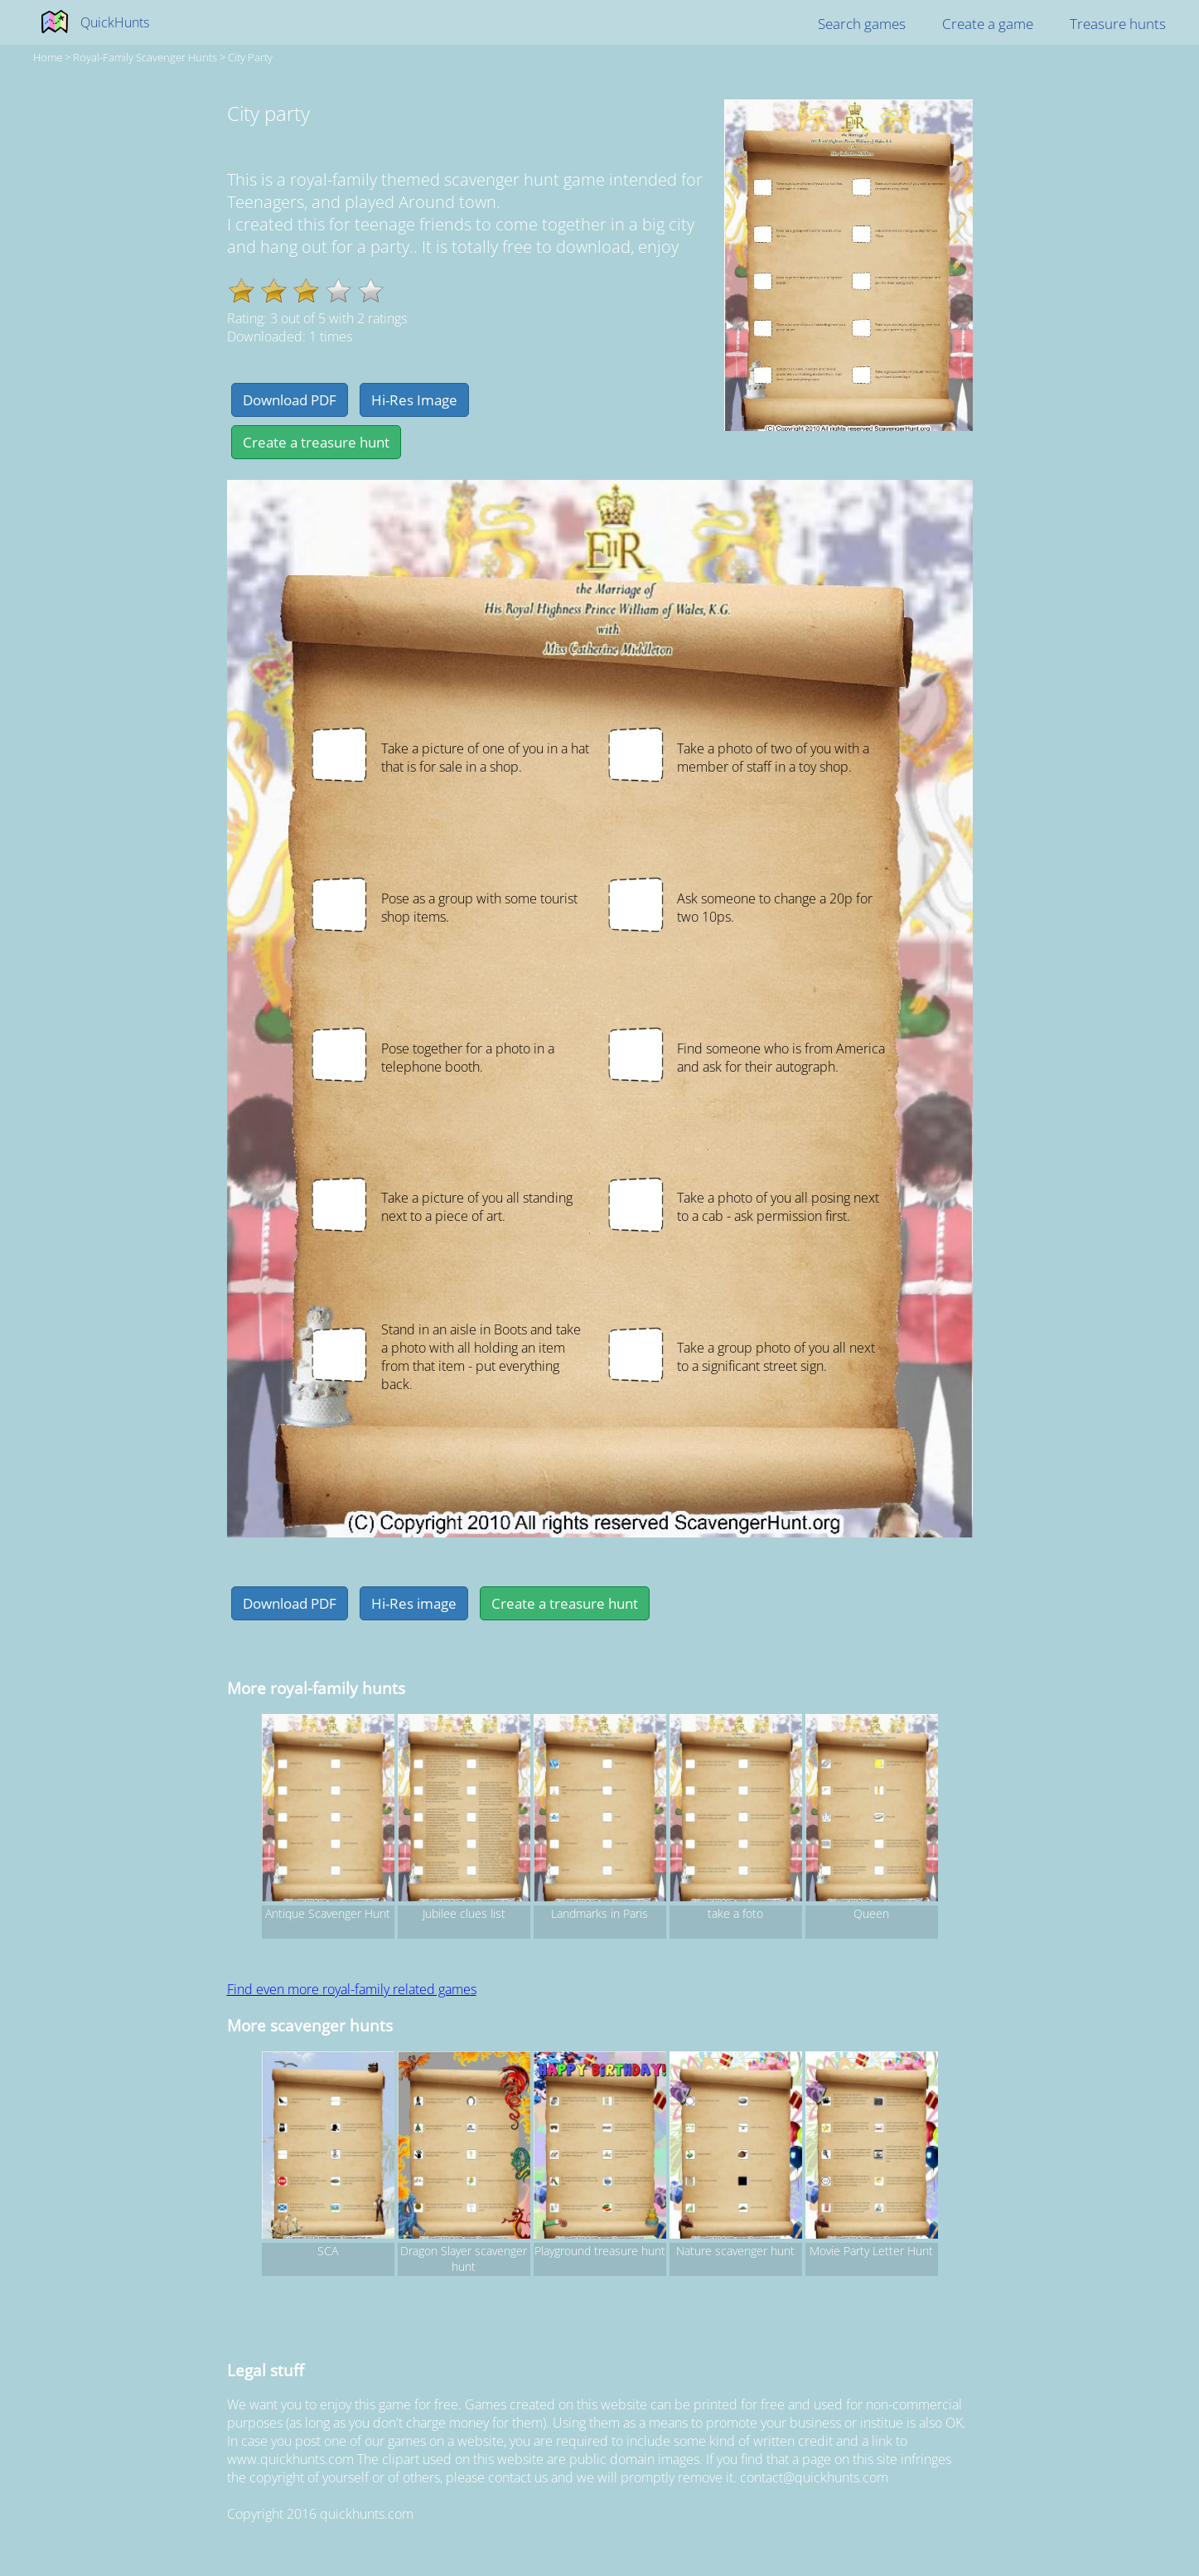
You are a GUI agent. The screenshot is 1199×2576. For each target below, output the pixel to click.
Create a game (987, 23)
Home (47, 57)
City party (250, 57)
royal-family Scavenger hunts (145, 57)
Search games (862, 23)
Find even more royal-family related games (351, 1989)
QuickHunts (114, 22)
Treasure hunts (1118, 23)
